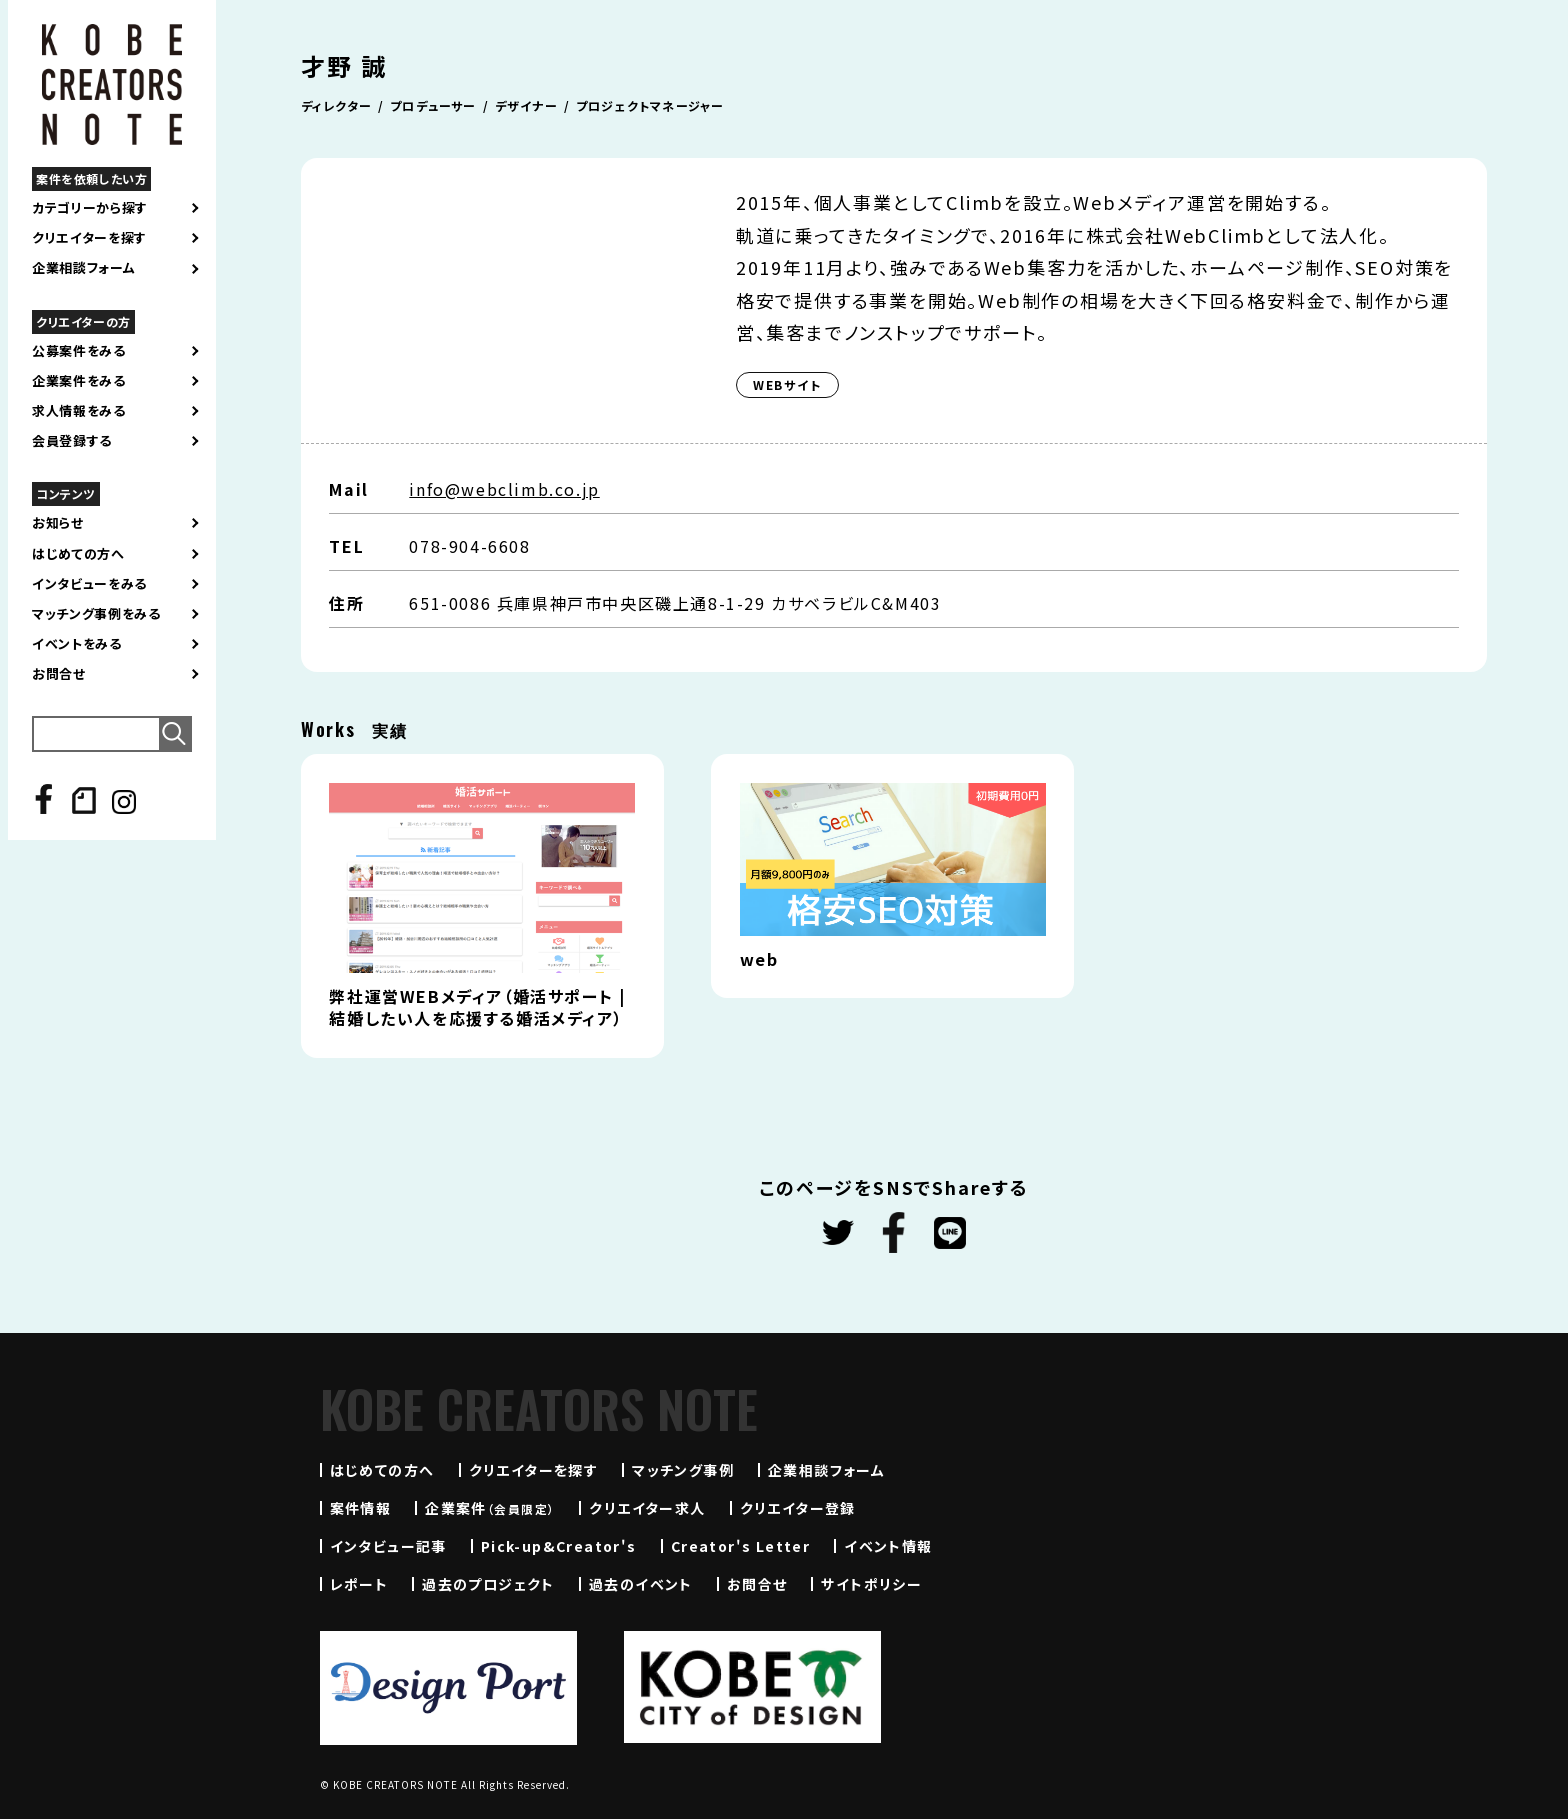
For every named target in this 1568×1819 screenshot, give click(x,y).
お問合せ (59, 674)
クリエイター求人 (647, 1508)
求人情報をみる (79, 411)
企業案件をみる (79, 381)
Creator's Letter (740, 1546)
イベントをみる (77, 644)
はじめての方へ (78, 554)
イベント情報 (888, 1546)
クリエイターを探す (89, 238)
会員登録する (72, 441)
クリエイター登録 (798, 1508)
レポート (359, 1584)
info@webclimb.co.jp (504, 489)
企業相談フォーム (83, 268)
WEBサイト (787, 384)
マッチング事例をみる (96, 614)
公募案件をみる (79, 351)
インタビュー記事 (388, 1546)
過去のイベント (641, 1584)
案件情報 (361, 1508)
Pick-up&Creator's (559, 1546)
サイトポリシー (871, 1584)
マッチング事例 (683, 1470)
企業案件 (490, 1508)
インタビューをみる (89, 584)
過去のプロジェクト (488, 1584)
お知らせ (58, 523)
